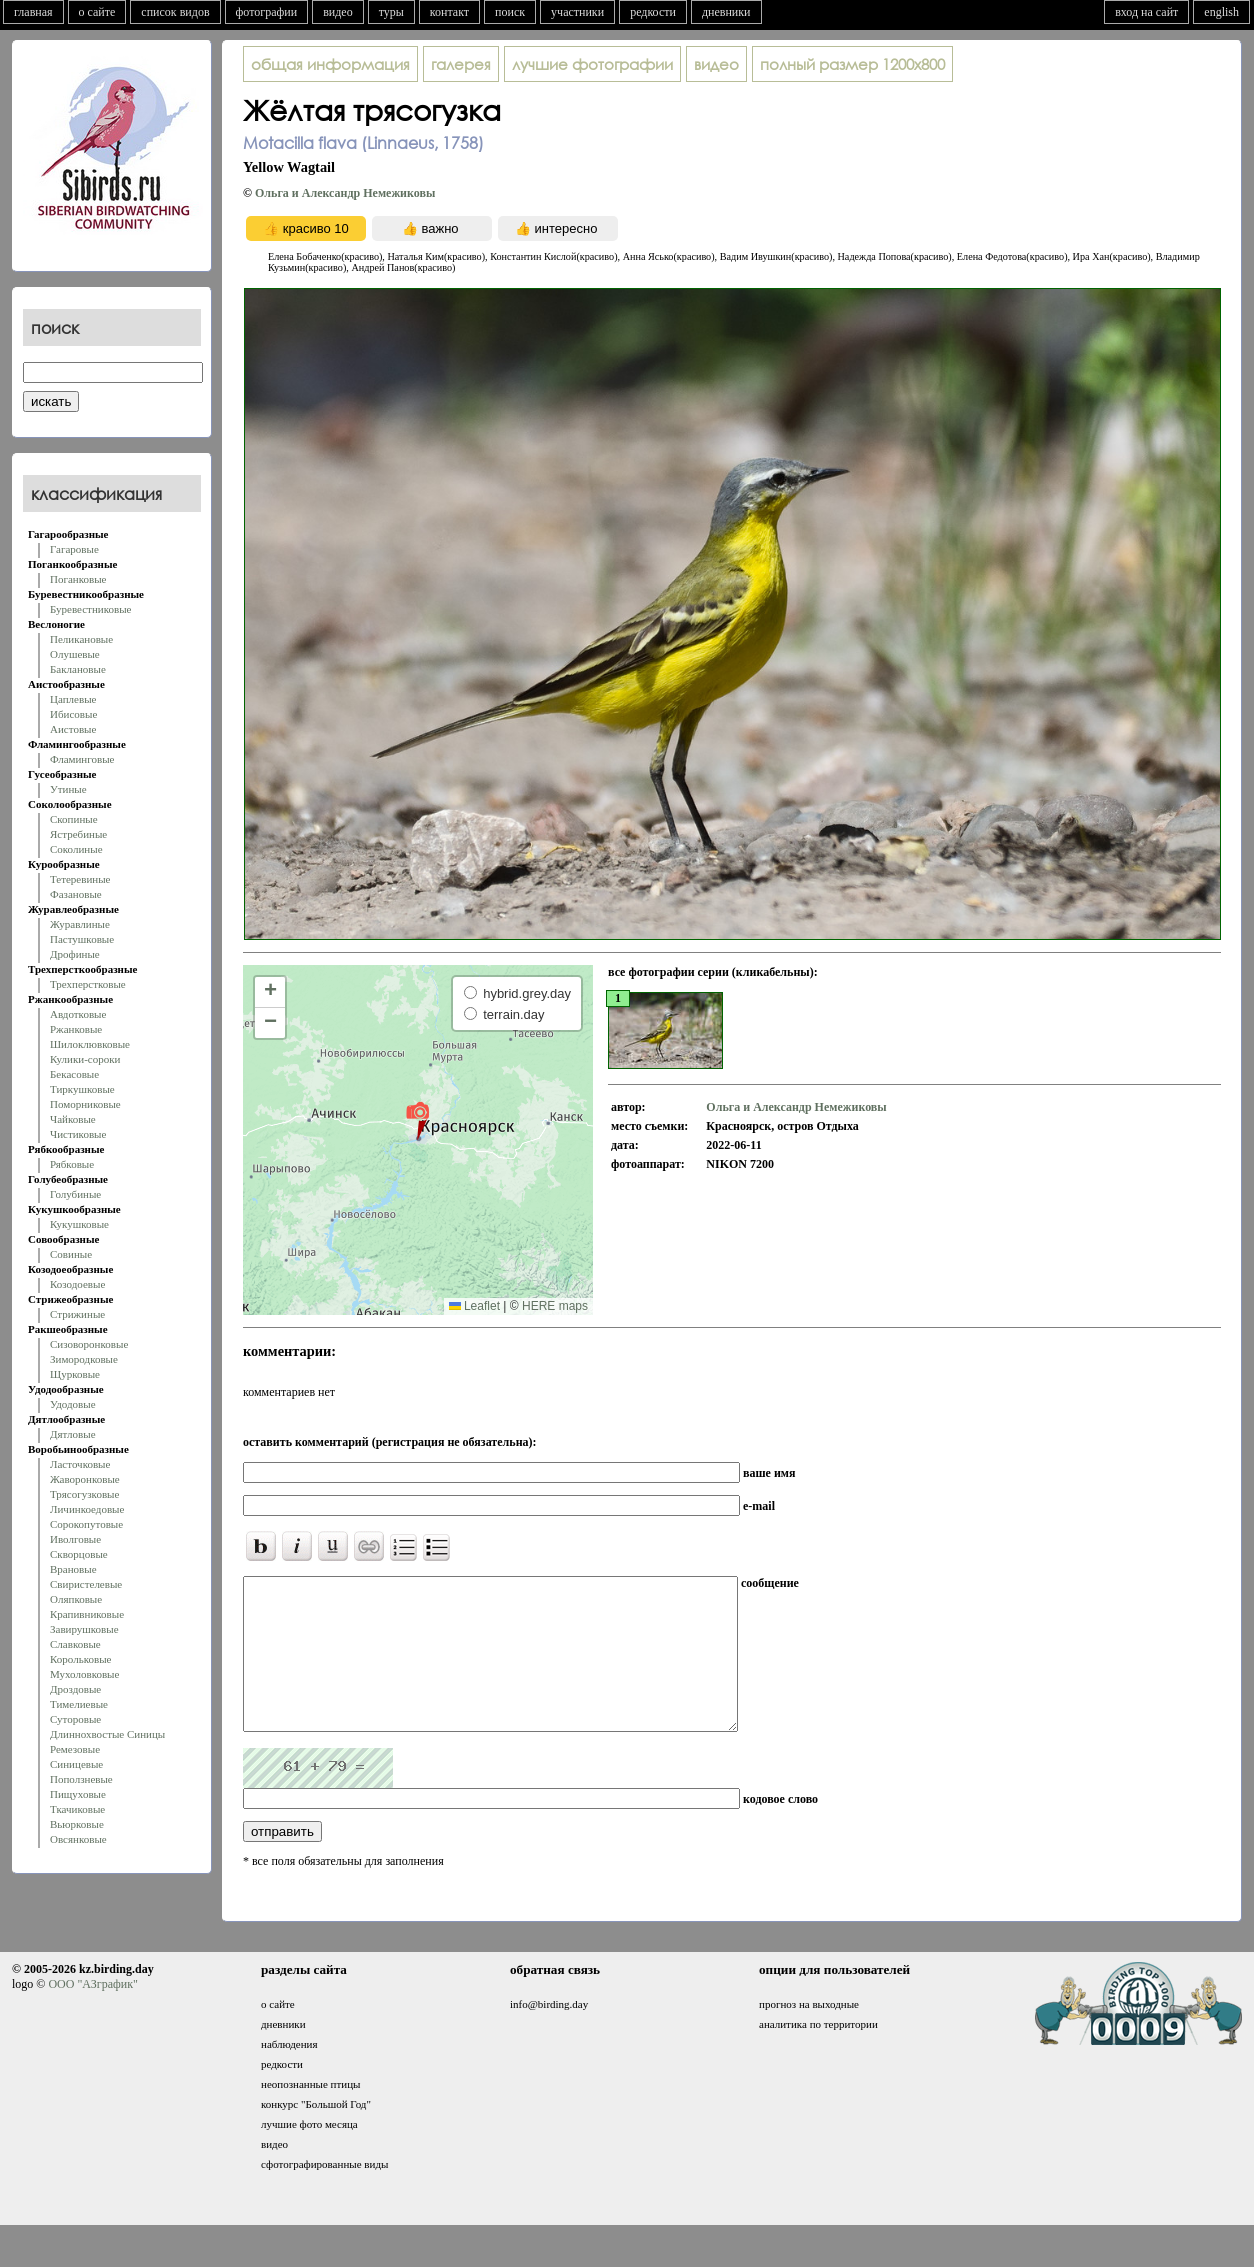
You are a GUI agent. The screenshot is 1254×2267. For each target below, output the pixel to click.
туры (391, 12)
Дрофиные (75, 954)
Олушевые (75, 654)
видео (338, 12)
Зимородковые (84, 1359)
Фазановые (76, 894)
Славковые (75, 1644)
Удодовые (73, 1404)
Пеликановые (81, 639)
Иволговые (75, 1539)
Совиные (71, 1254)
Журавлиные (80, 924)
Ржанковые (76, 1029)
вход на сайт (1146, 12)
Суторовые (75, 1719)
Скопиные (74, 819)
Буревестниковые (90, 609)
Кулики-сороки (85, 1059)
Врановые (73, 1569)
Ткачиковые (77, 1809)
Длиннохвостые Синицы (107, 1734)
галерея (461, 64)
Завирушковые (84, 1629)
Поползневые (81, 1779)
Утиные (68, 789)
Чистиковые (78, 1134)
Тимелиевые (79, 1704)
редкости (653, 12)
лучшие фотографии (592, 64)
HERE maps (555, 1306)
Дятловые (73, 1434)
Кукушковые (79, 1224)
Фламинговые (82, 759)
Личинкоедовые (87, 1509)
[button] (417, 1120)
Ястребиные (78, 834)
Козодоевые (77, 1284)
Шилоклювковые (90, 1044)
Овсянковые (78, 1839)
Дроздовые (75, 1689)
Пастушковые (82, 939)
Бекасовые (74, 1074)
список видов (175, 12)
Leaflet (474, 1306)
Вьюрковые (77, 1824)
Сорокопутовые (86, 1524)
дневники (726, 12)
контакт (449, 12)
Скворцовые (79, 1554)
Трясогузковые (84, 1494)
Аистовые (73, 729)
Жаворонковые (85, 1479)
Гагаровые (74, 549)
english (1221, 12)
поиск (510, 12)
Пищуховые (78, 1794)
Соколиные (76, 849)
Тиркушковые (82, 1089)
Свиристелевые (86, 1584)
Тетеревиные (80, 879)
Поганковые (78, 579)
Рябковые (72, 1164)
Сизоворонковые (89, 1344)
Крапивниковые (87, 1614)
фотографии (267, 12)
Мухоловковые (84, 1674)
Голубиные (75, 1194)
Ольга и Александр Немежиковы (345, 193)
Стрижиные (77, 1314)
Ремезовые (75, 1749)
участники (577, 12)
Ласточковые (80, 1464)
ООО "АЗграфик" (92, 2014)
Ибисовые (73, 714)
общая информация (330, 64)
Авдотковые (78, 1014)
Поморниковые (85, 1104)
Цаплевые (73, 699)
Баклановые (78, 669)
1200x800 (852, 64)
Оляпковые (76, 1599)
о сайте (97, 12)
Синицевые (76, 1764)
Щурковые (75, 1374)
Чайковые (73, 1119)
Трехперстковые (88, 984)
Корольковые (80, 1659)
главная (33, 12)
